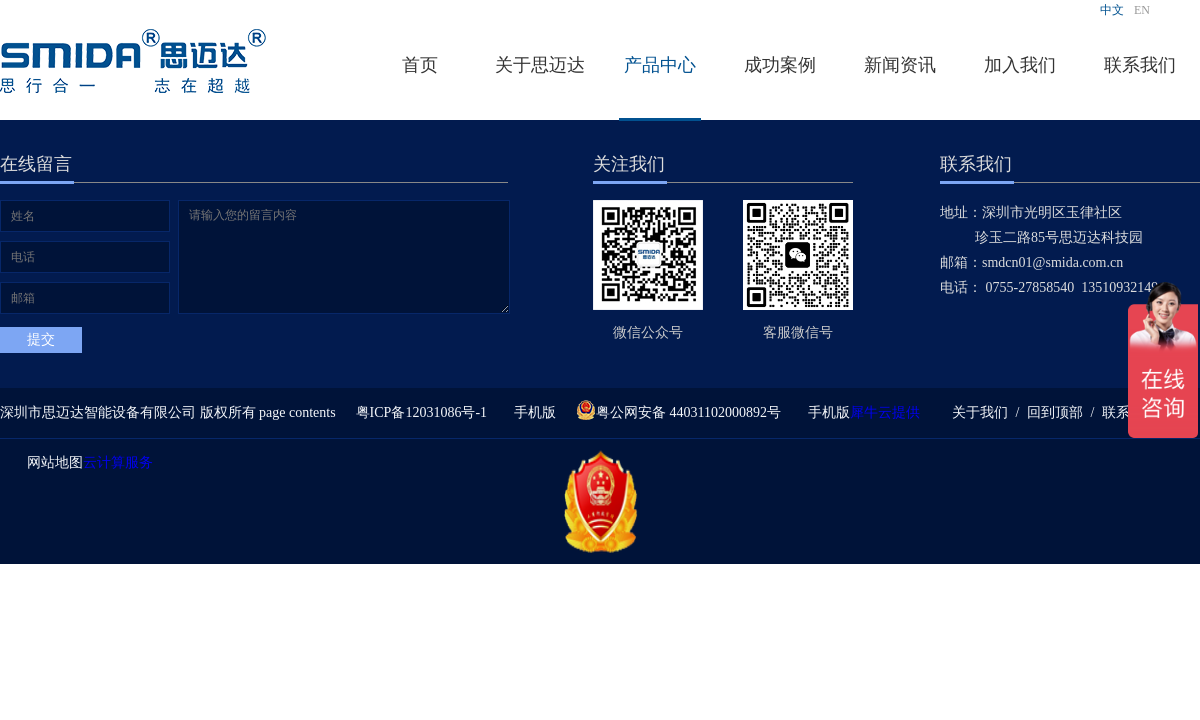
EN (1142, 10)
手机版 (531, 412)
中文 (1112, 10)
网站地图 (51, 462)
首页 (420, 65)
